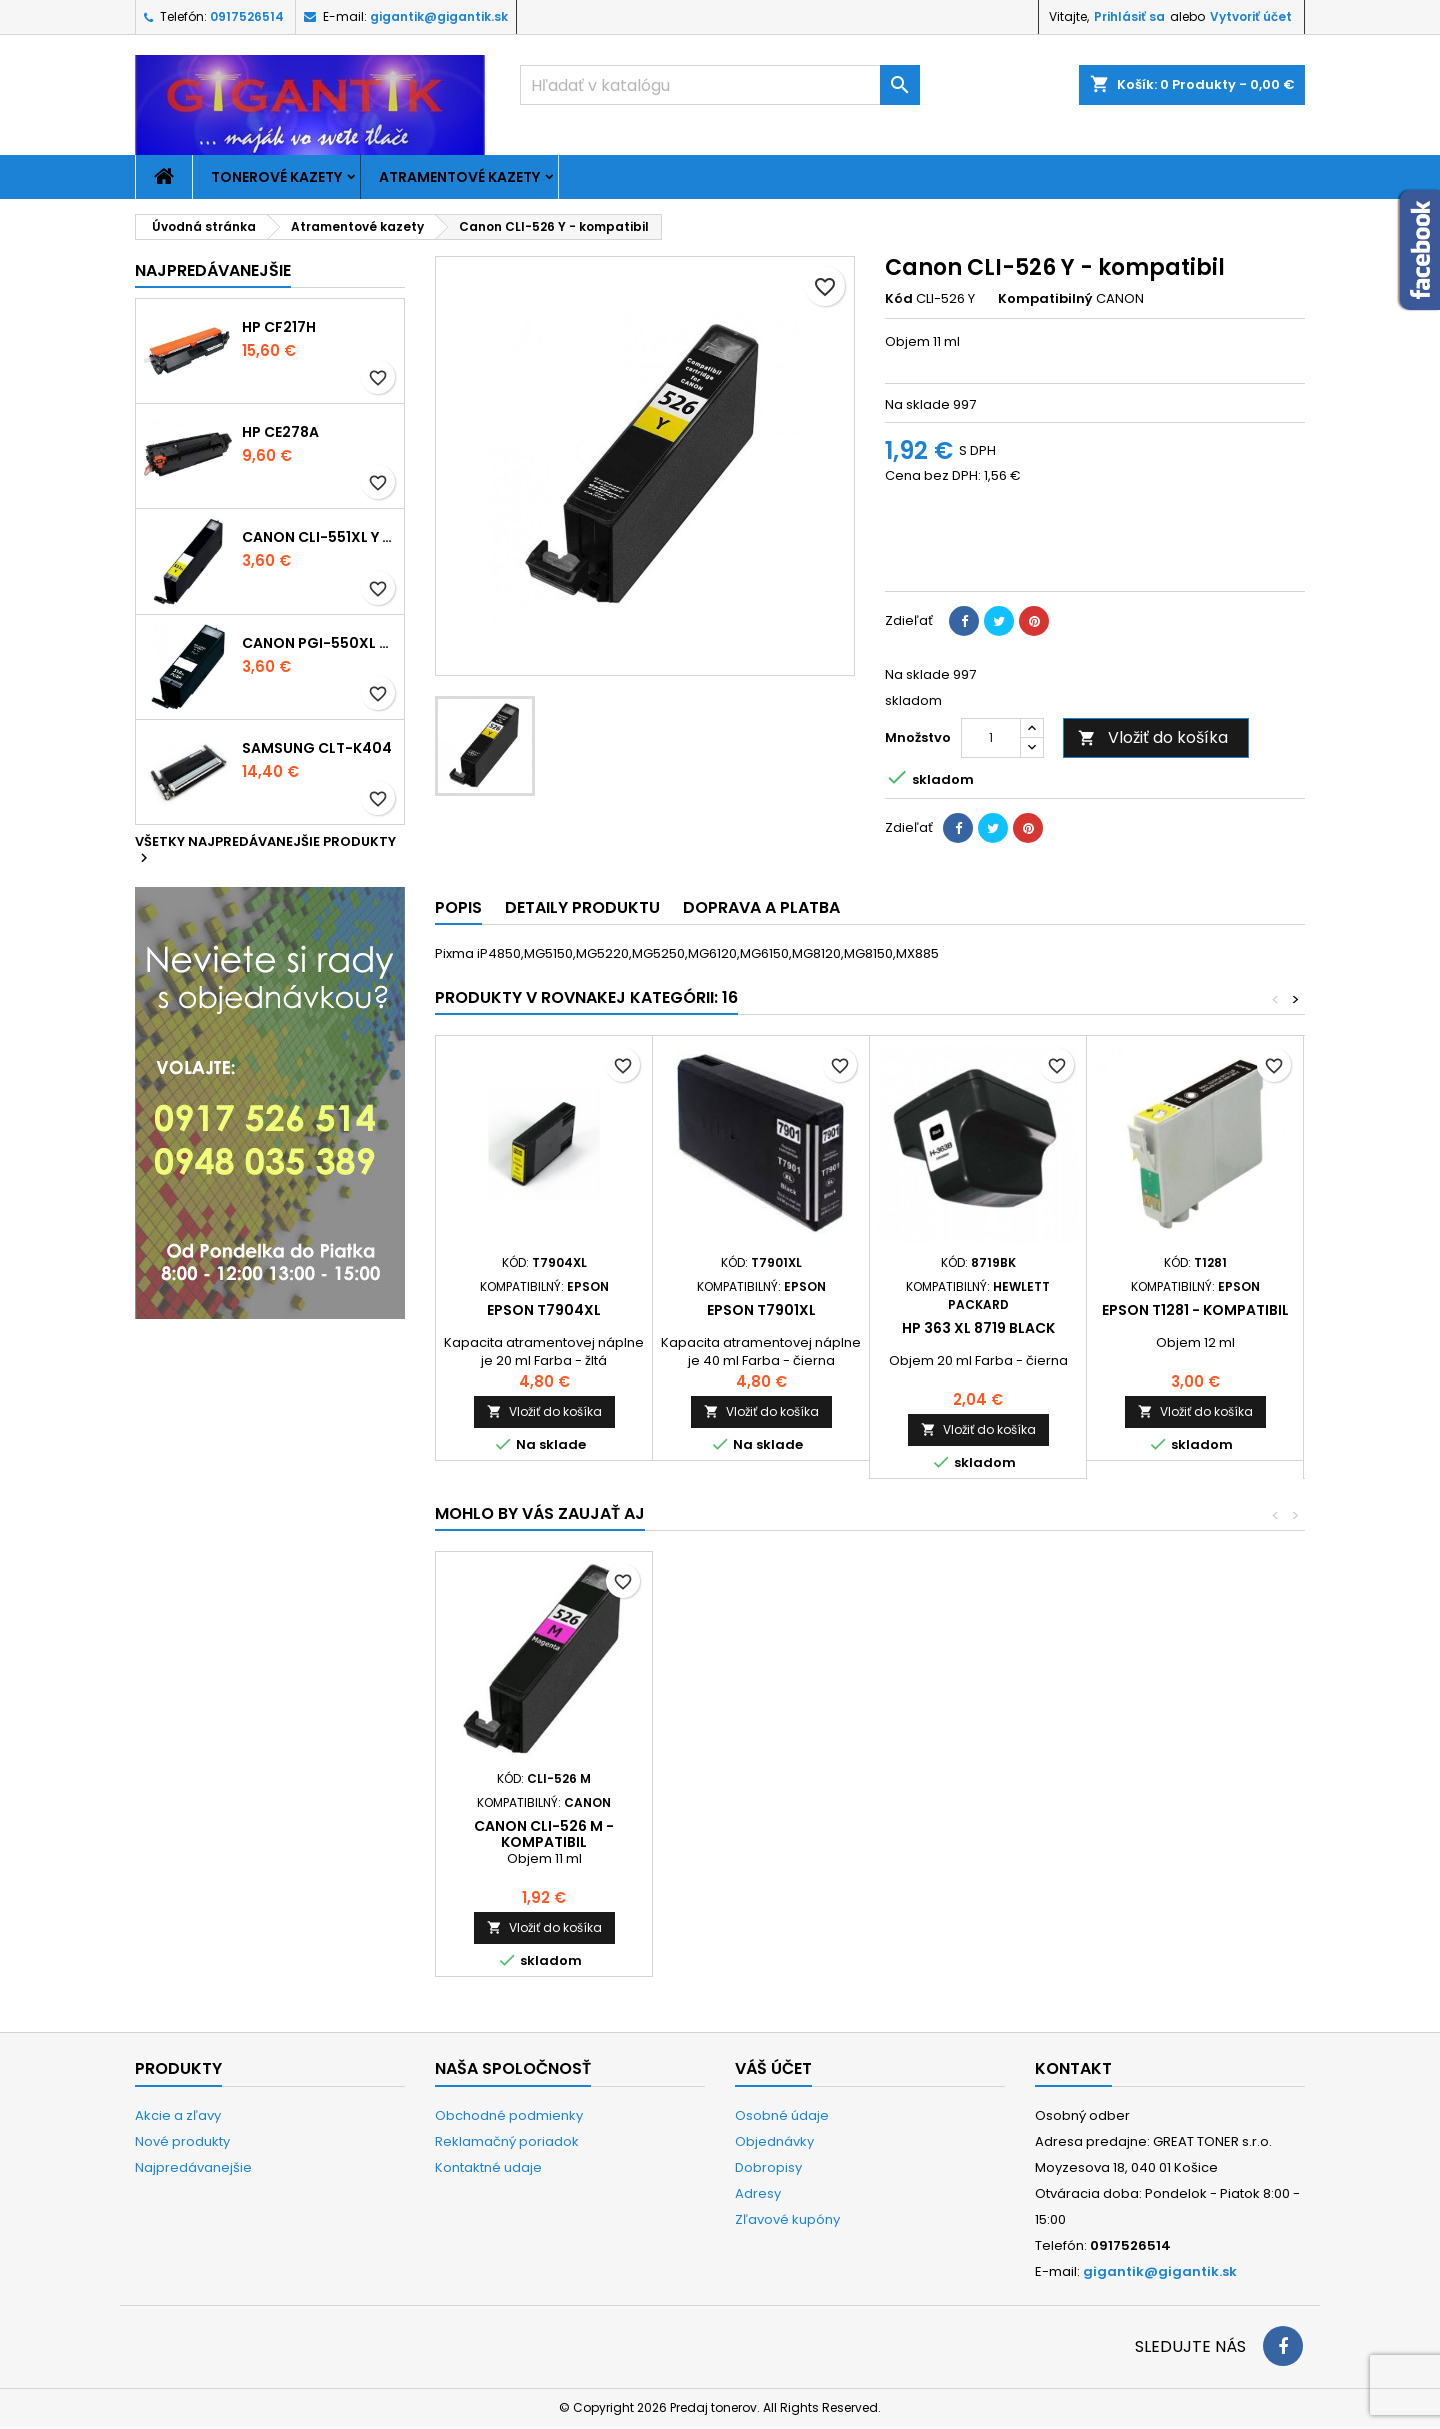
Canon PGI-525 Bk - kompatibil (544, 1834)
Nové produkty (182, 2141)
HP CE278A (280, 432)
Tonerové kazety (276, 177)
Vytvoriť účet (1251, 16)
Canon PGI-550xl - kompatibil (319, 643)
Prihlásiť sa (1129, 16)
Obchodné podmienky (509, 2115)
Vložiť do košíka (1153, 737)
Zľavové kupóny (787, 2219)
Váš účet (773, 2068)
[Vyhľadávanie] (720, 85)
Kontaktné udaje (488, 2167)
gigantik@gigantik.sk (439, 16)
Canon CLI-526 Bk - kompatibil (761, 1834)
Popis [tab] (458, 907)
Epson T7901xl (761, 1310)
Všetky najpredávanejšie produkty (265, 851)
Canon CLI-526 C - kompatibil (978, 1834)
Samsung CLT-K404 (317, 748)
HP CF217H (279, 327)
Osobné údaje (782, 2115)
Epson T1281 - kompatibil (1195, 1310)
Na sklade (917, 405)
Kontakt (1073, 2068)
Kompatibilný (1045, 299)
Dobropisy (768, 2167)
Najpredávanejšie (213, 270)
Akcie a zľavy (178, 2115)
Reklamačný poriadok (507, 2141)
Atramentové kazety (459, 177)
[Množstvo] (991, 738)
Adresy (758, 2193)
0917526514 (247, 16)
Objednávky (774, 2141)
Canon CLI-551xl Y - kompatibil (319, 537)
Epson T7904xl (544, 1310)
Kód (899, 299)
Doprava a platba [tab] (761, 907)
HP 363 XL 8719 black (978, 1328)
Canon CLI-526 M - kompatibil (1195, 1834)
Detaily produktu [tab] (582, 907)
